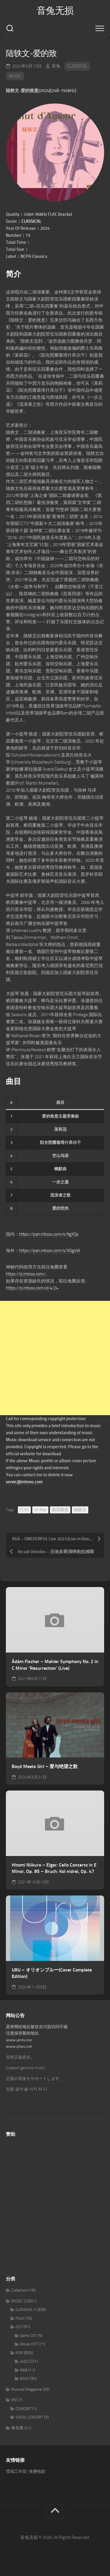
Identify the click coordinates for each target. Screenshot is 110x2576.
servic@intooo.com (24, 1481)
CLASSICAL (77, 66)
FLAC (24, 1509)
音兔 (56, 66)
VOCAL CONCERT (29, 2417)
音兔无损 (55, 10)
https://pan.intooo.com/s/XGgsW (49, 1250)
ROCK (24, 2378)
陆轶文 (80, 1509)
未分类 (17, 2427)
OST (19, 2327)
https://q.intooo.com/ (25, 1274)
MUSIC (15, 76)
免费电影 (37, 2471)
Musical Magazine (26, 2389)
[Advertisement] (55, 1358)
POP (19, 2353)
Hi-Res (40, 1509)
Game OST (28, 2335)
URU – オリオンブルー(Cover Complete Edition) (52, 1973)
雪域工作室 (16, 2471)
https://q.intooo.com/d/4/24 (32, 1288)
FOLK (20, 2318)
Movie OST (29, 2344)
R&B (23, 2370)
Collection (19, 2290)
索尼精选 (60, 1509)
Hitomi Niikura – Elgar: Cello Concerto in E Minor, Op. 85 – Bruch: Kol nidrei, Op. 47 (54, 1868)
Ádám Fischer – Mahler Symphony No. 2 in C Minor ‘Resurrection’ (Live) (55, 1665)
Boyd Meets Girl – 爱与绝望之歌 (45, 1766)
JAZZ (24, 2361)
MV (14, 2399)
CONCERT (23, 2408)
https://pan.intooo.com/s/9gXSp (49, 1234)
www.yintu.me (19, 2040)
